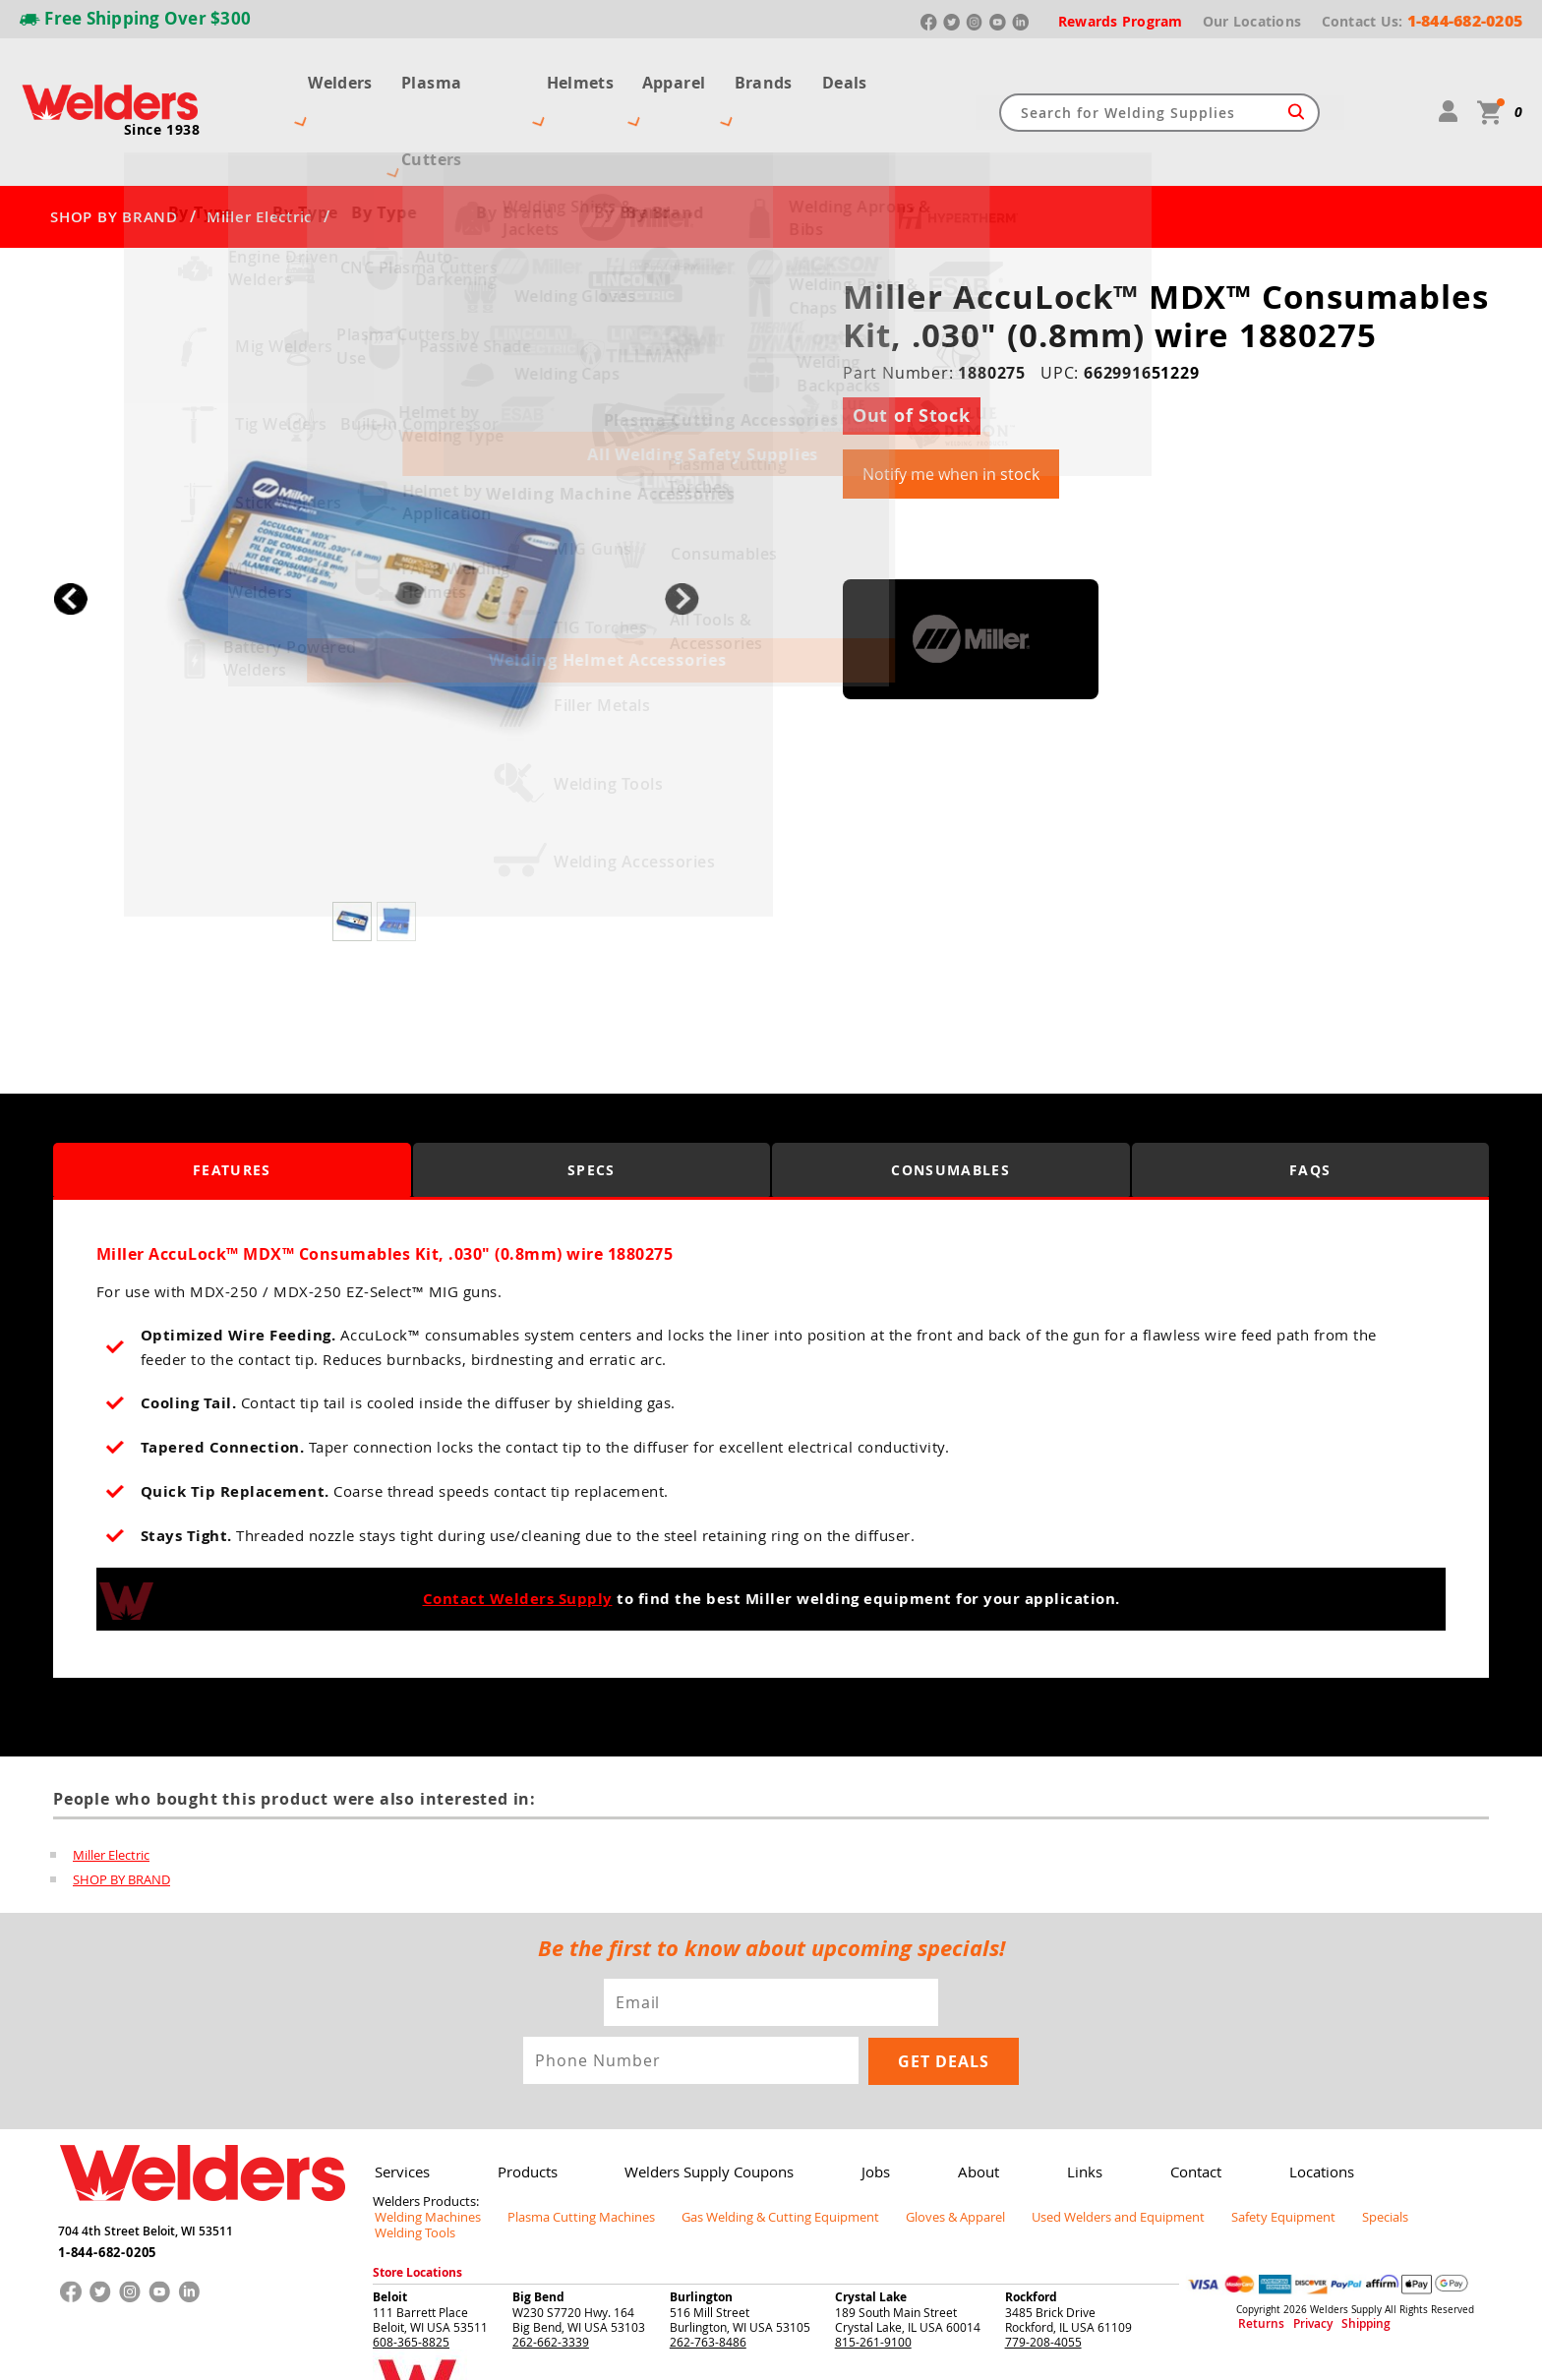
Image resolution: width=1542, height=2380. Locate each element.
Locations (1283, 2102)
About (955, 2102)
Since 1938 (162, 94)
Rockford (1031, 2209)
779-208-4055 (1043, 2254)
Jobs (857, 2102)
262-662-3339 (550, 2254)
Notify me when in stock (950, 404)
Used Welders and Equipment (1066, 2146)
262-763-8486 (708, 2254)
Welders (326, 77)
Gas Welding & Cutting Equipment (750, 2146)
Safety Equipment (1219, 2146)
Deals (859, 77)
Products (521, 2102)
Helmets (580, 77)
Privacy (1297, 2237)
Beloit (390, 2209)
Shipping (1338, 2237)
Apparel (678, 77)
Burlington (701, 2209)
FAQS (1310, 1101)
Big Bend (538, 2209)
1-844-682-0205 (106, 2177)
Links (1056, 2102)
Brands (773, 77)
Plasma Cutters (452, 77)
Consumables (951, 1101)
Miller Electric (259, 147)
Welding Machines (423, 2146)
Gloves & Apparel (914, 2146)
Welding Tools (1397, 2146)
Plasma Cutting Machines (566, 2146)
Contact (1162, 2102)
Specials (1312, 2146)
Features (231, 1101)
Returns (1254, 2237)
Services (400, 2102)
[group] (376, 525)
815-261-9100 (873, 2254)
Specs (591, 1101)
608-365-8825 (411, 2254)
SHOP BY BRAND (114, 147)
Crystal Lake (871, 2209)
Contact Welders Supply (518, 1529)
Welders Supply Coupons (696, 2102)
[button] (682, 529)
